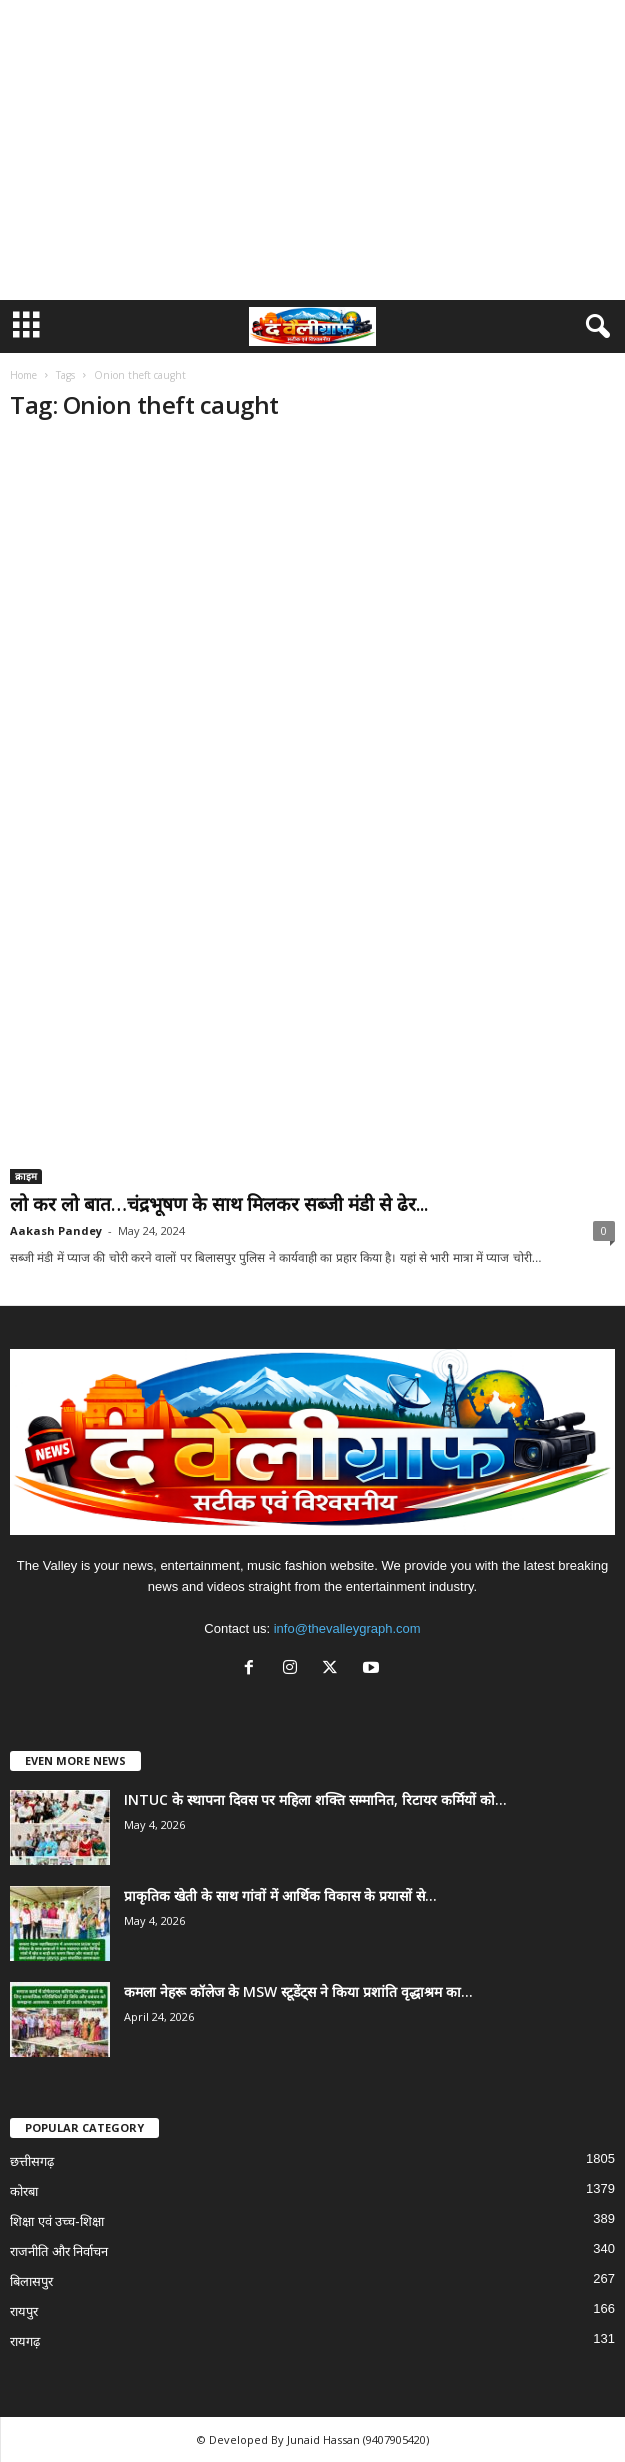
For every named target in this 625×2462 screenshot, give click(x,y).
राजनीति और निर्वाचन (59, 2251)
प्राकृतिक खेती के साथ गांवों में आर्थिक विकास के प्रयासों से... (280, 1895)
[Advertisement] (312, 150)
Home (23, 375)
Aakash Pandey (56, 1230)
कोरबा (24, 2191)
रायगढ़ (25, 2341)
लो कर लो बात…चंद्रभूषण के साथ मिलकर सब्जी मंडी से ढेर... (219, 1204)
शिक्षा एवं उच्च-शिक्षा (57, 2221)
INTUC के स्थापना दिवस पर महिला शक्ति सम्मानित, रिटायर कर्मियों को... (315, 1799)
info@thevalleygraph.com (347, 1628)
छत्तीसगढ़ (32, 2161)
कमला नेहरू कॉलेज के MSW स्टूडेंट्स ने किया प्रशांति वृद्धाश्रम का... (298, 1991)
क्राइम (26, 1176)
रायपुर (24, 2311)
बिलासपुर (31, 2281)
